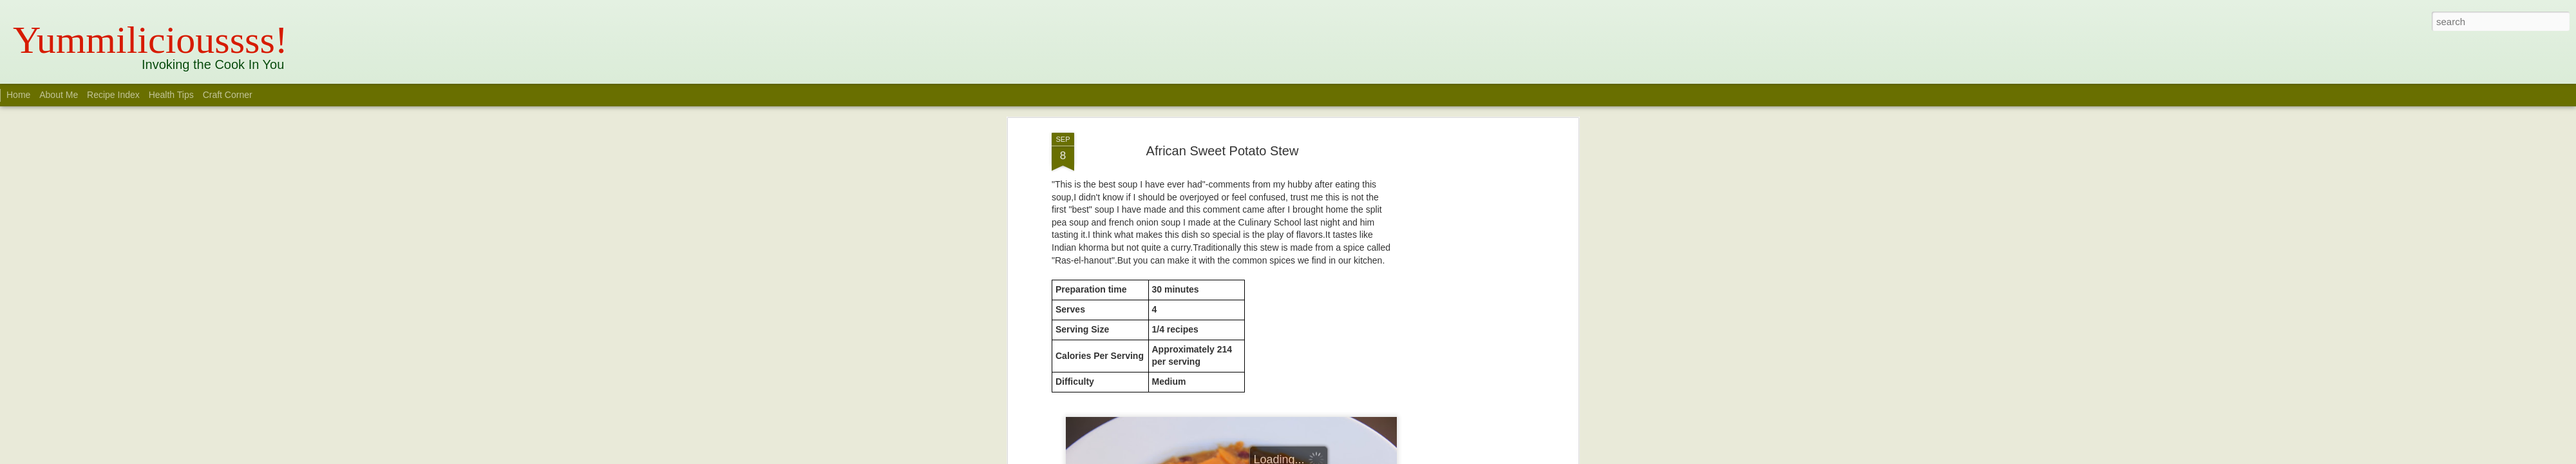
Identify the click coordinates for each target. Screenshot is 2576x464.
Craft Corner (227, 95)
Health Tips (172, 95)
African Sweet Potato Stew (1222, 115)
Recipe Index (113, 95)
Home (18, 95)
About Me (58, 95)
